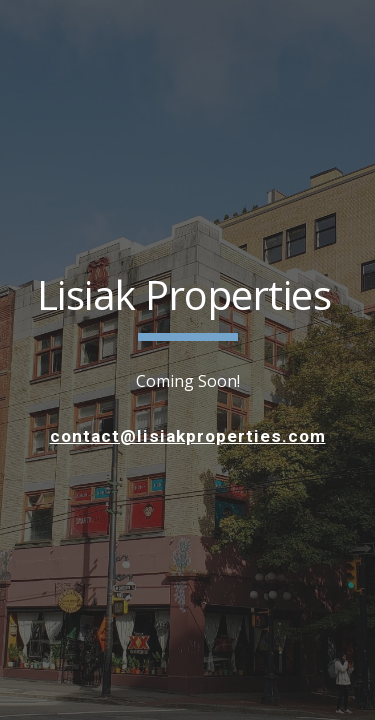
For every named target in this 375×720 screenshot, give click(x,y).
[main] (188, 305)
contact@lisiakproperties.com (188, 436)
